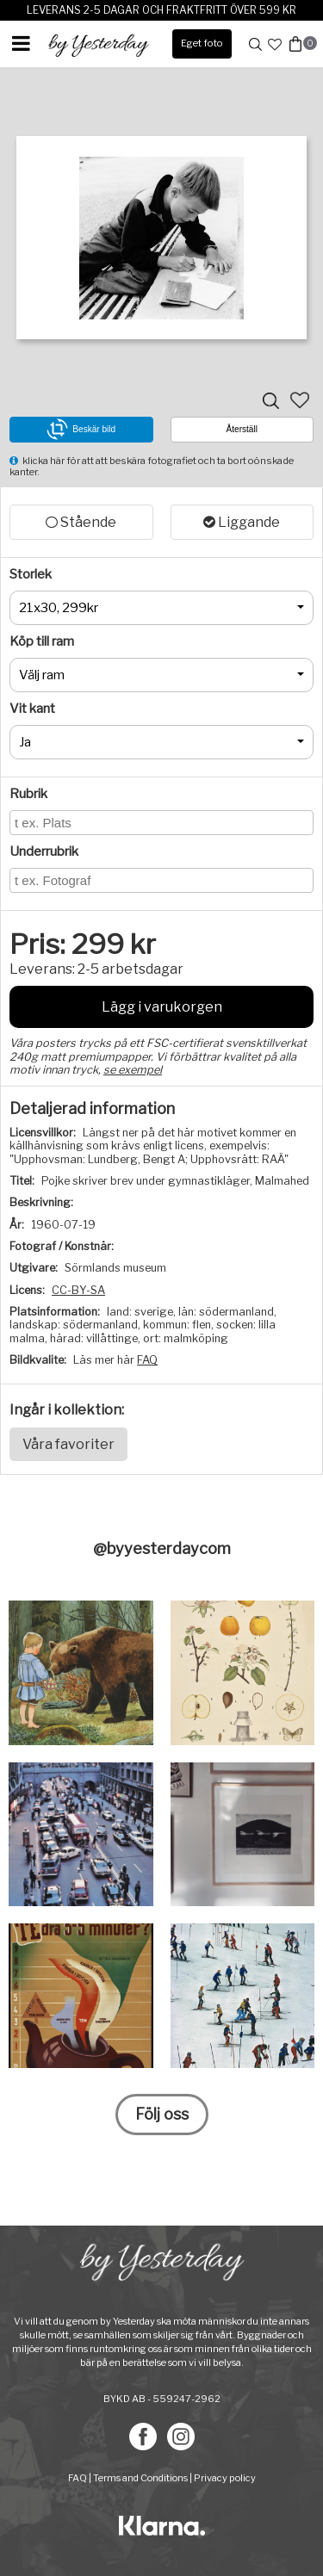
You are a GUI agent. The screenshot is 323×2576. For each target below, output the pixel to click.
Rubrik (28, 794)
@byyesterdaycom (162, 1548)
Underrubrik (43, 851)
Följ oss (162, 2114)
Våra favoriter (68, 1444)
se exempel (132, 1069)
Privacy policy (225, 2478)
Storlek (30, 574)
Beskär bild (81, 429)
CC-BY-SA (78, 1290)
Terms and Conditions (140, 2478)
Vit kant (32, 708)
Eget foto (202, 43)
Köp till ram (41, 641)
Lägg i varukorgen (162, 1007)
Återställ (242, 429)
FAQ (147, 1359)
